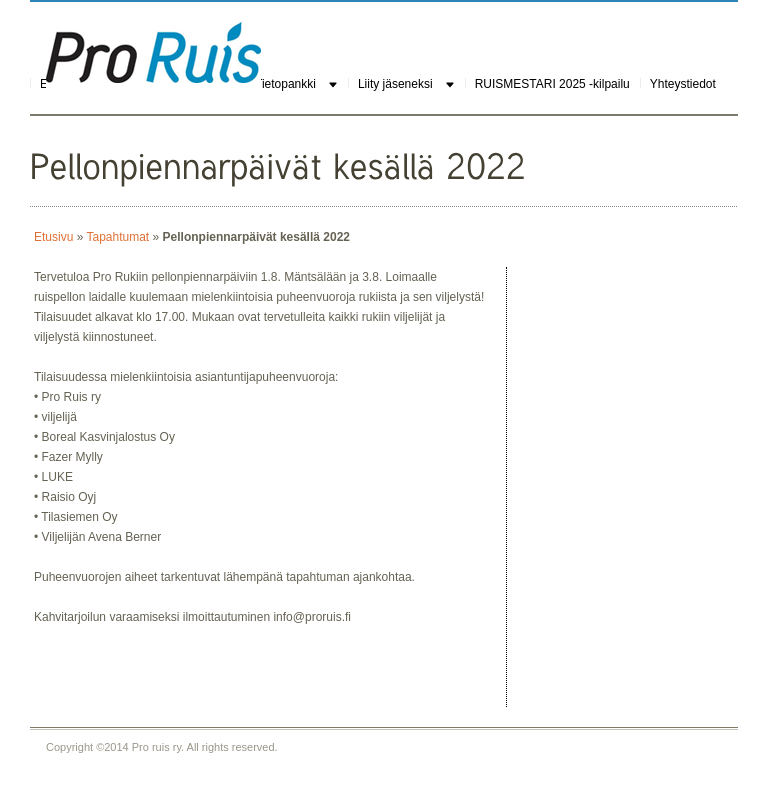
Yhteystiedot (683, 84)
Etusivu (53, 237)
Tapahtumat (117, 237)
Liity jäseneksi (395, 84)
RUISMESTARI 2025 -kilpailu (552, 84)
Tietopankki (285, 84)
